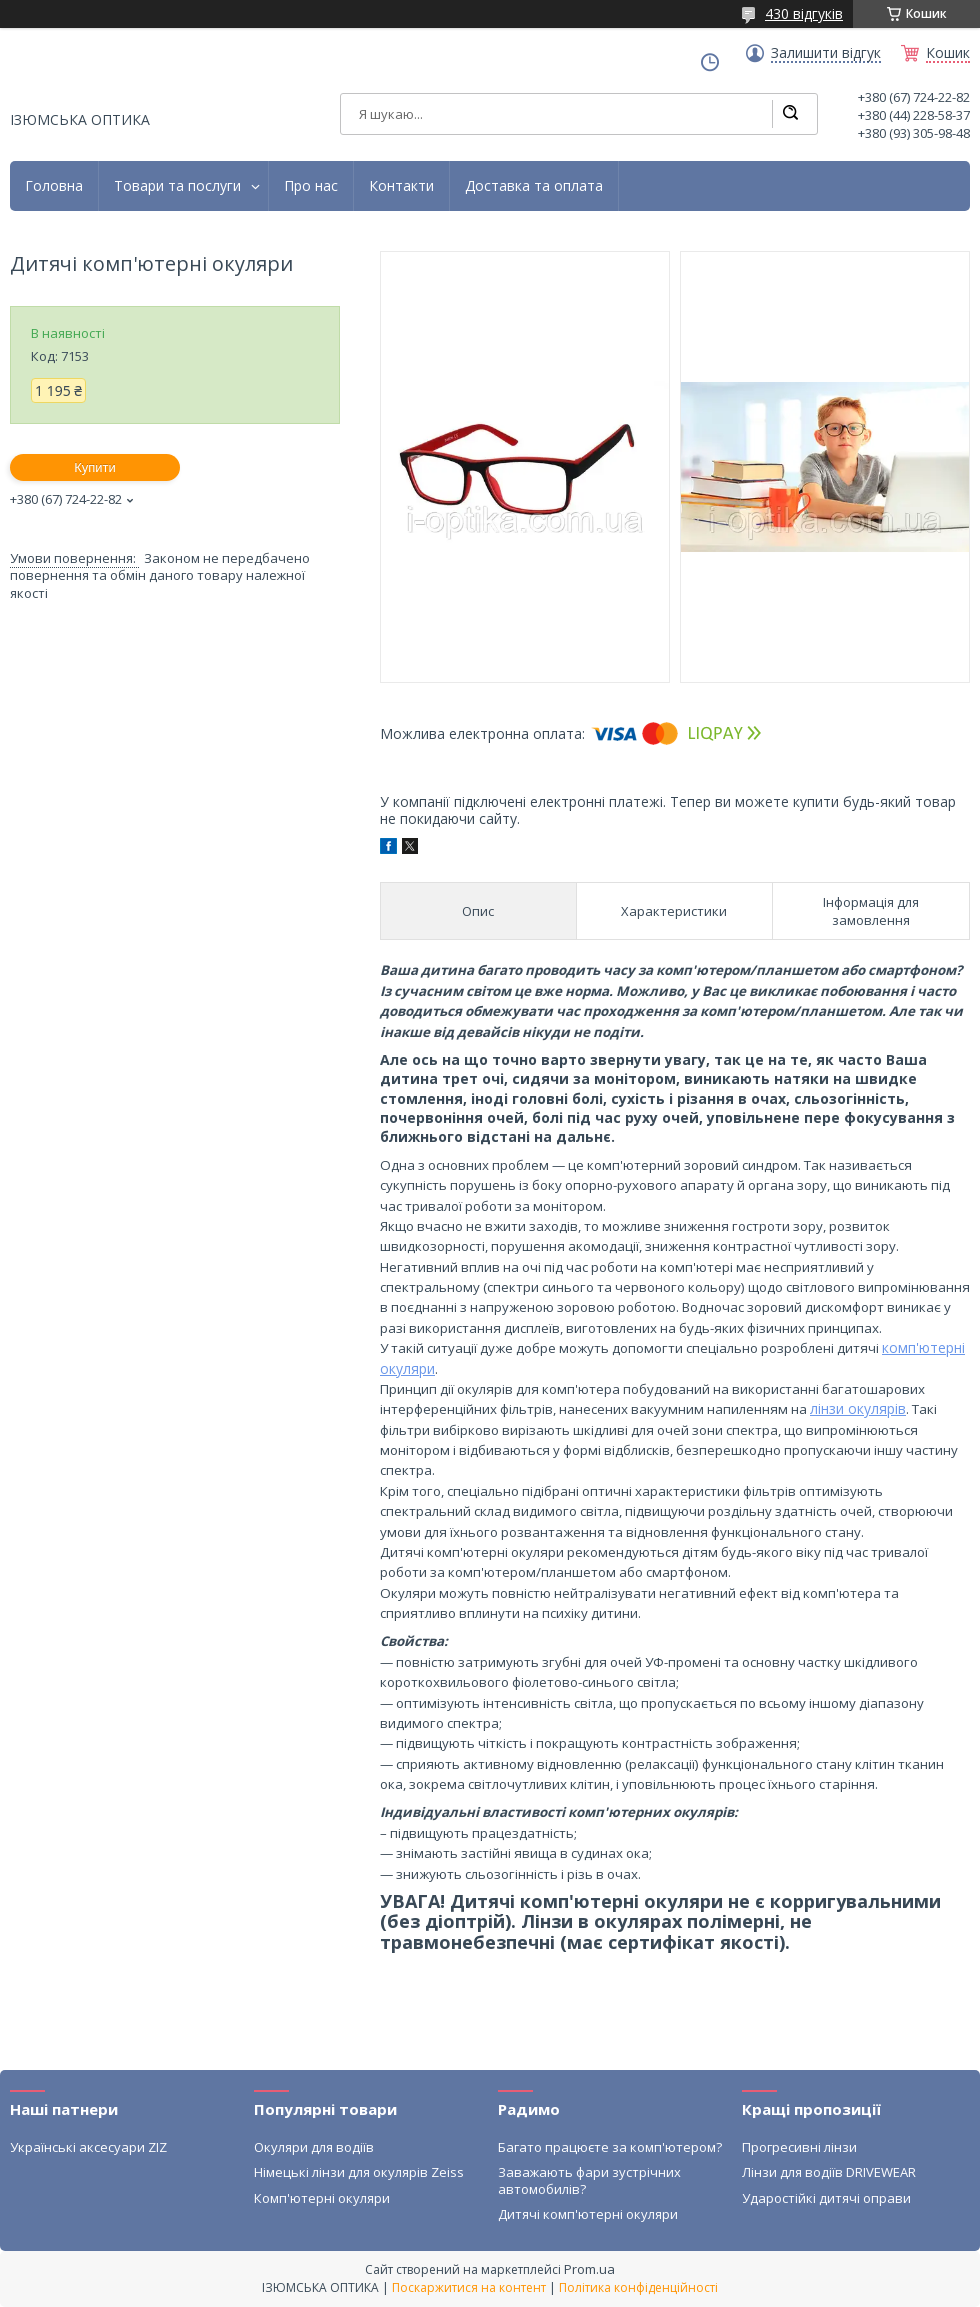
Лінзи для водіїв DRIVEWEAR (829, 2172)
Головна (54, 186)
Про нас (311, 186)
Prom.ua (589, 2269)
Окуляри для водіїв (314, 2147)
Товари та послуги (177, 186)
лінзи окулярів (858, 1408)
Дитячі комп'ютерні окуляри (588, 2214)
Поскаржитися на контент (469, 2287)
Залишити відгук (826, 53)
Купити (95, 467)
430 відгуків (804, 13)
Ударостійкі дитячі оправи (826, 2198)
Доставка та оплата (534, 186)
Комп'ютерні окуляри (322, 2198)
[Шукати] (790, 114)
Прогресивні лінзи (799, 2147)
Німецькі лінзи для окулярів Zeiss (359, 2172)
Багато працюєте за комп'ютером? (610, 2147)
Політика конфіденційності (638, 2287)
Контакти (401, 186)
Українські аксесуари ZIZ (88, 2147)
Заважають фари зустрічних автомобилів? (589, 2180)
